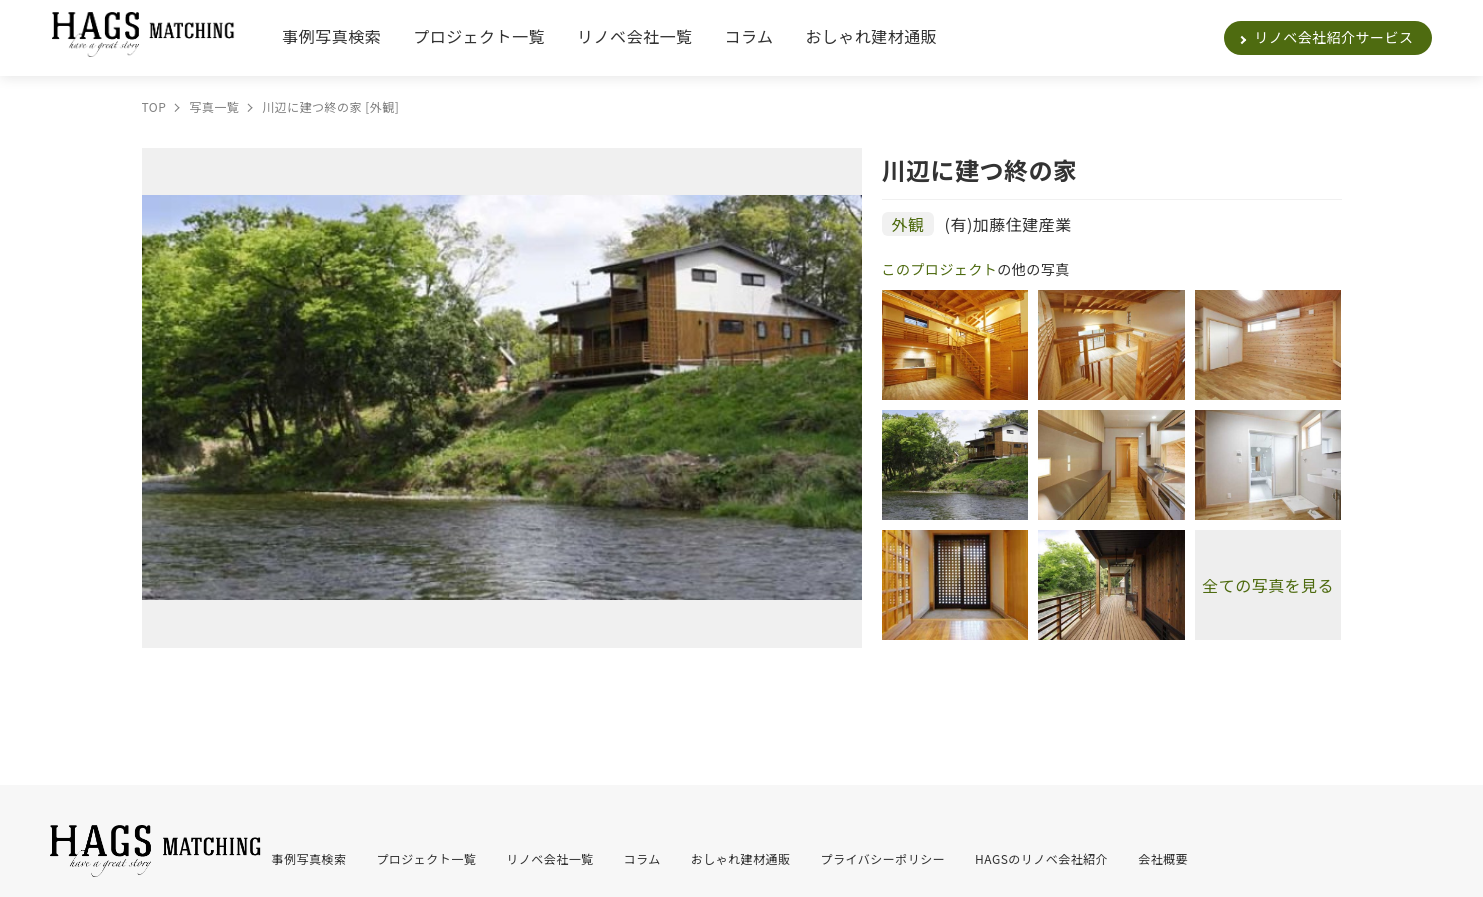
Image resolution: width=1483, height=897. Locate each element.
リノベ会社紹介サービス (1333, 37)
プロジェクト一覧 (479, 36)
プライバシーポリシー (883, 858)
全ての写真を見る (1268, 585)
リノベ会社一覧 (634, 36)
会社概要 (1163, 858)
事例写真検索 (331, 36)
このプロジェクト (940, 269)
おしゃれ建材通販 (871, 36)
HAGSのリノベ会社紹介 (1041, 858)
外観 (908, 224)
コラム (748, 36)
